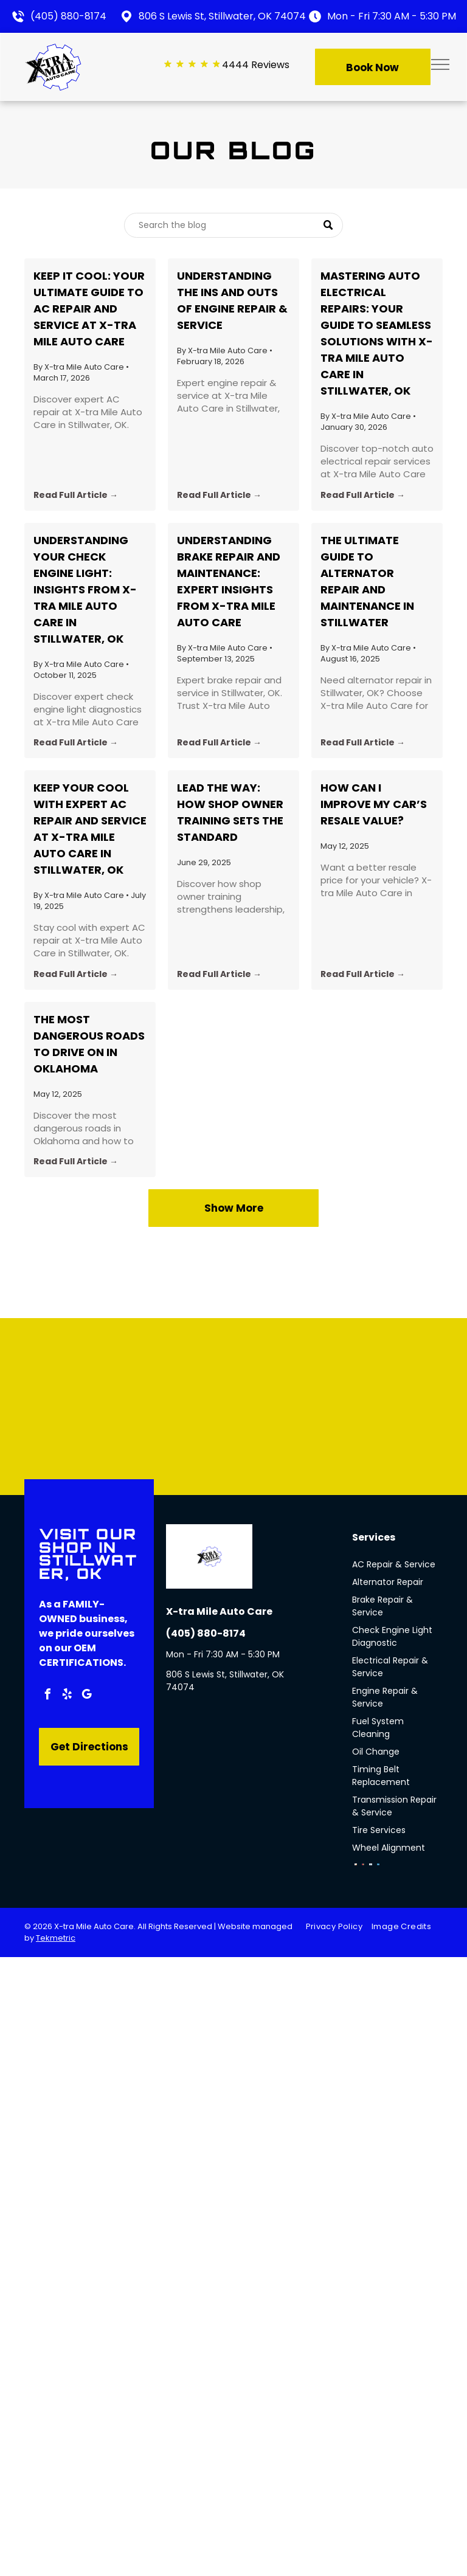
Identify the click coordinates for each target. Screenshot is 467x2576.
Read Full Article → (75, 495)
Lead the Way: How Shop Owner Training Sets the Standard (230, 812)
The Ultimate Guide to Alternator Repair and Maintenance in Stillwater (367, 581)
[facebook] (47, 1696)
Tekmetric (55, 1938)
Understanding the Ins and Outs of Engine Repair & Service (232, 300)
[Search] (233, 225)
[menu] (440, 64)
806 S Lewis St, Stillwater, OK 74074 (222, 16)
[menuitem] (339, 1927)
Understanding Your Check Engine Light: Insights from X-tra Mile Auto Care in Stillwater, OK (85, 589)
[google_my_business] (86, 1696)
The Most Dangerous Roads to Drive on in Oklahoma (89, 1044)
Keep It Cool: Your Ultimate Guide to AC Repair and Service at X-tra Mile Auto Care (89, 308)
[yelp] (66, 1696)
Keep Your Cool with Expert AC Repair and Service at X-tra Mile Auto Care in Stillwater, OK (90, 828)
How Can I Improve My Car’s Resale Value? (373, 804)
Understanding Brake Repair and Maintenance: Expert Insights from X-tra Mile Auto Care (228, 581)
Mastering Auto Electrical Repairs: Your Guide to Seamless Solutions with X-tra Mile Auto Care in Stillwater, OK (376, 333)
